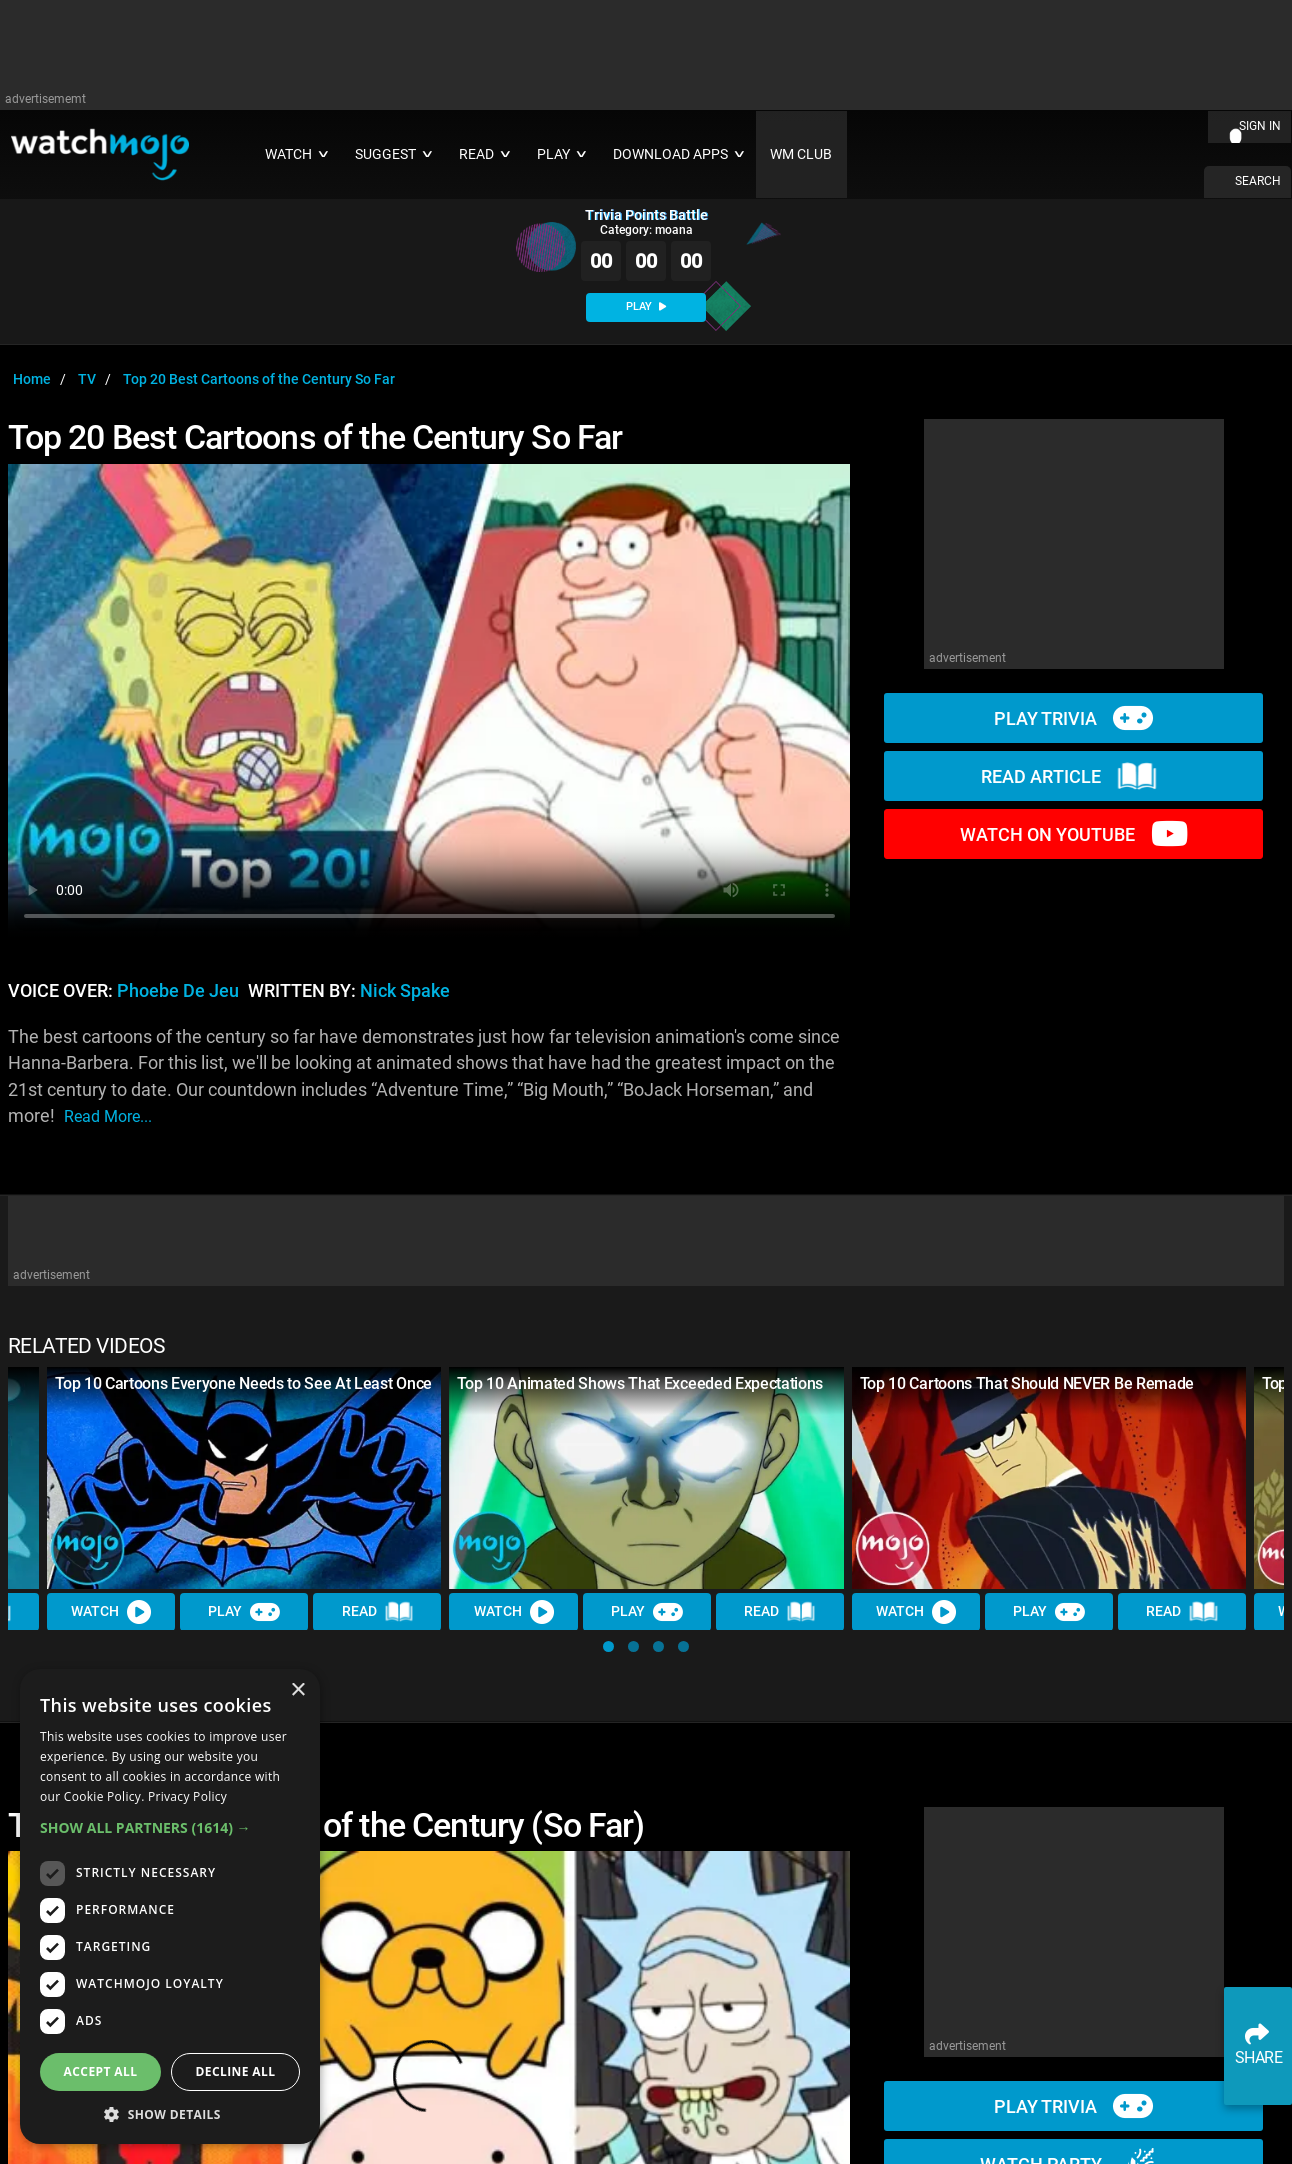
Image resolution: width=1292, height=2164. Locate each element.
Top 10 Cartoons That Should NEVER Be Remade (1027, 1383)
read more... (108, 1116)
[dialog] (170, 1906)
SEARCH (1258, 181)
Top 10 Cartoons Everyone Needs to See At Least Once (243, 1383)
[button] (608, 1646)
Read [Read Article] (378, 1612)
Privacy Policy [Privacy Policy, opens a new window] (187, 1796)
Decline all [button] (236, 2071)
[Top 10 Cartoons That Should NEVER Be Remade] (1049, 1478)
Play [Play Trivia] (244, 1612)
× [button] (297, 1690)
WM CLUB (801, 154)
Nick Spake (405, 991)
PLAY (646, 306)
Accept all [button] (101, 2071)
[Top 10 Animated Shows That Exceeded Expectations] (646, 1478)
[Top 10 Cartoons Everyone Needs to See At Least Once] (244, 1478)
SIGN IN (1260, 126)
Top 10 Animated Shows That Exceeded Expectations (640, 1383)
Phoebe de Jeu (178, 991)
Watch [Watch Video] (111, 1612)
